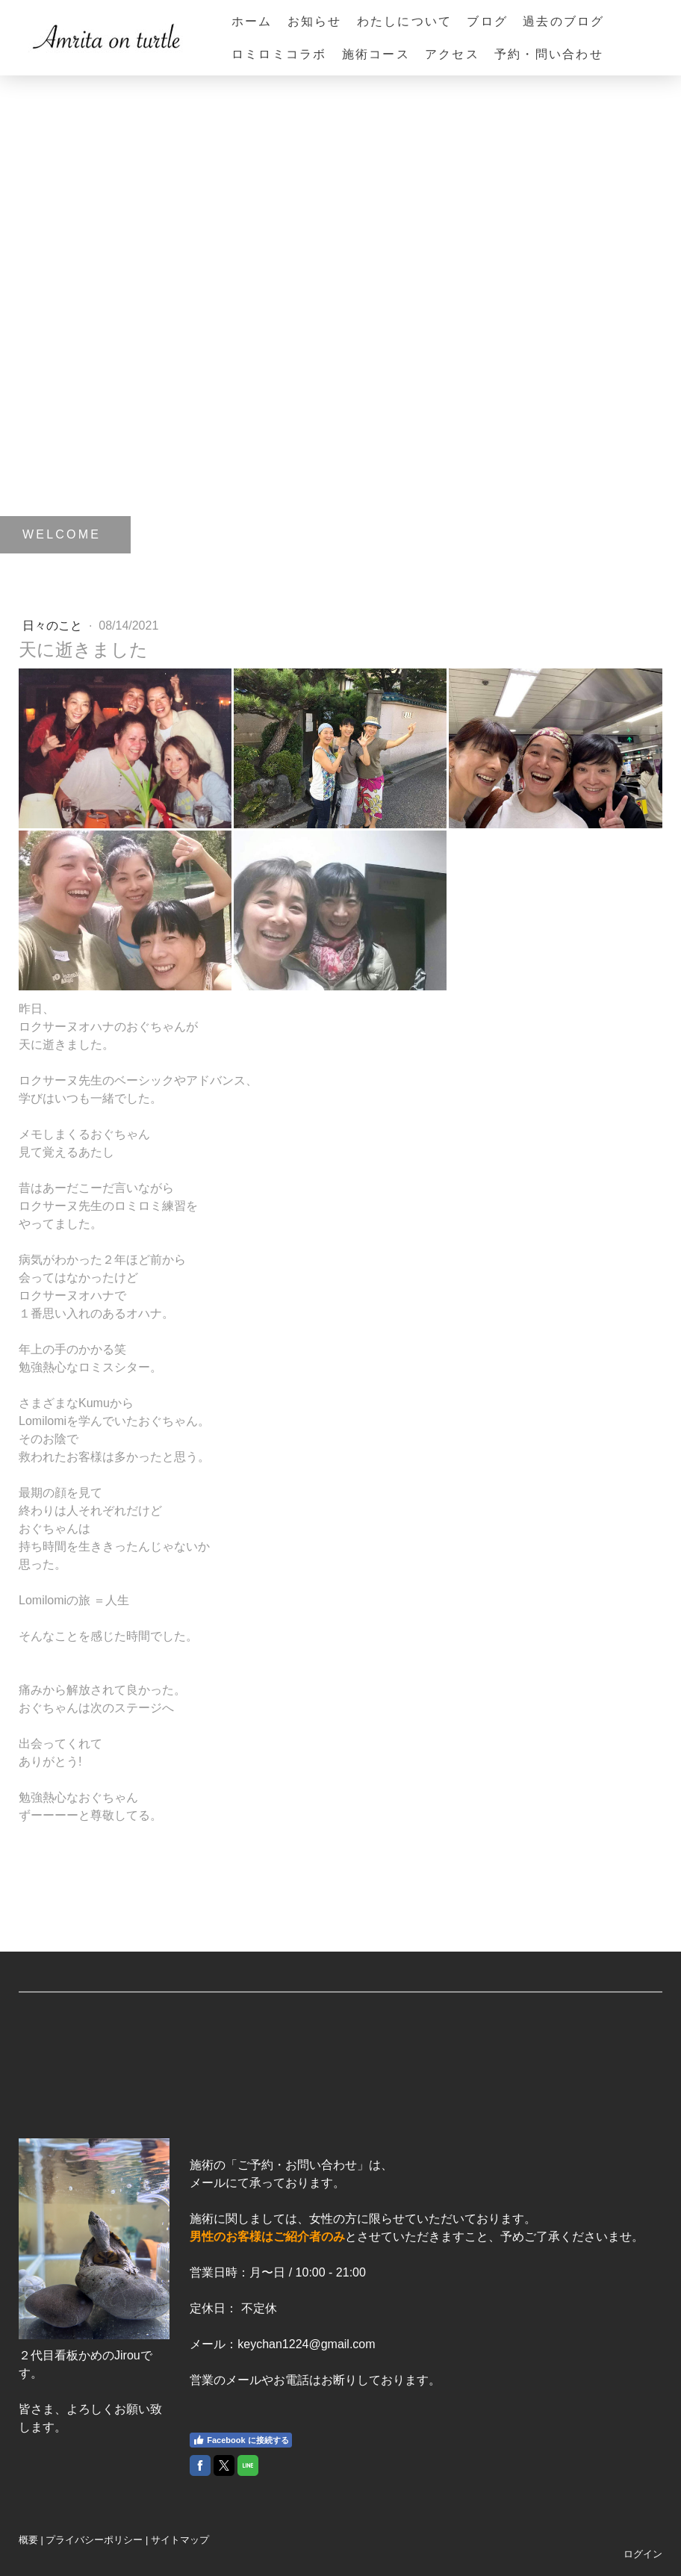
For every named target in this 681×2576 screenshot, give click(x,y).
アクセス (452, 54)
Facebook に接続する (240, 2440)
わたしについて (405, 21)
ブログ (487, 21)
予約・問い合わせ (548, 54)
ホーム (252, 21)
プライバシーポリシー (94, 2539)
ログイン (643, 2554)
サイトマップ (180, 2539)
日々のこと (53, 625)
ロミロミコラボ (279, 54)
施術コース (376, 54)
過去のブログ (563, 21)
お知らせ (314, 21)
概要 (28, 2539)
